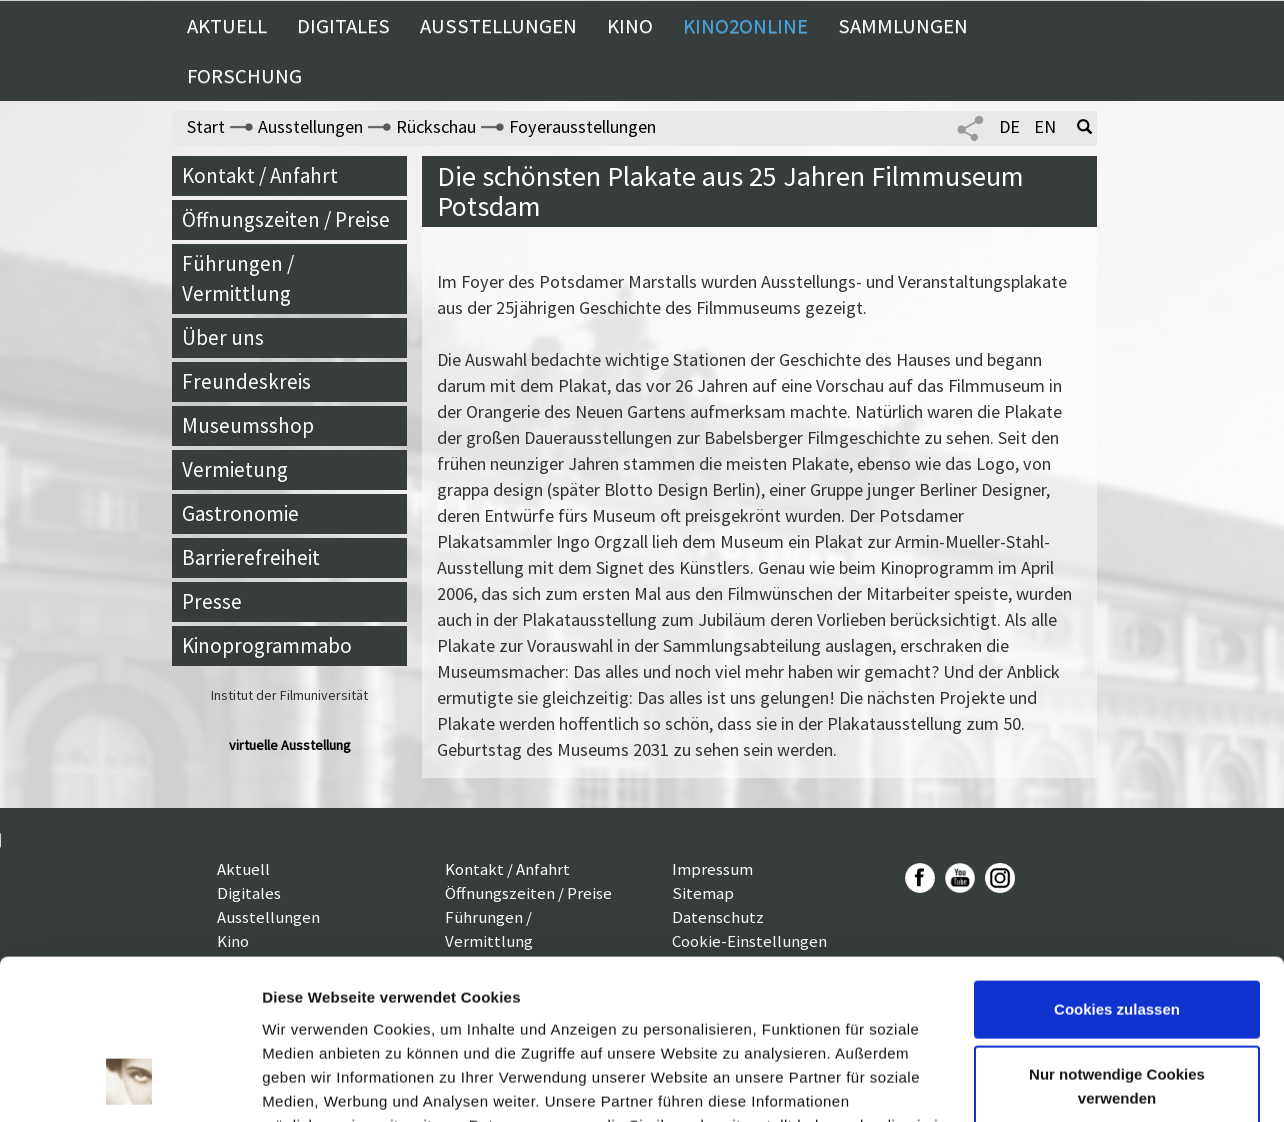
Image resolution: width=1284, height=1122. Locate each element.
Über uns (223, 337)
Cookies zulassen (1117, 863)
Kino (630, 26)
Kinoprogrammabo (267, 645)
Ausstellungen (498, 26)
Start (206, 126)
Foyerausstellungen (582, 126)
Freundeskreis (246, 381)
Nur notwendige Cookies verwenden (1117, 940)
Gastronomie (240, 513)
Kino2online (745, 26)
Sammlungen (903, 26)
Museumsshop (248, 425)
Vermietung (235, 469)
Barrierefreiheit (251, 557)
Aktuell (227, 26)
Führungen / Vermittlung (238, 278)
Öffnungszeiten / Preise (286, 219)
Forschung (244, 76)
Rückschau (436, 126)
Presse (212, 601)
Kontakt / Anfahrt (260, 175)
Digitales (343, 26)
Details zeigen (312, 1082)
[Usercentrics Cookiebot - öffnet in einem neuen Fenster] (129, 1083)
